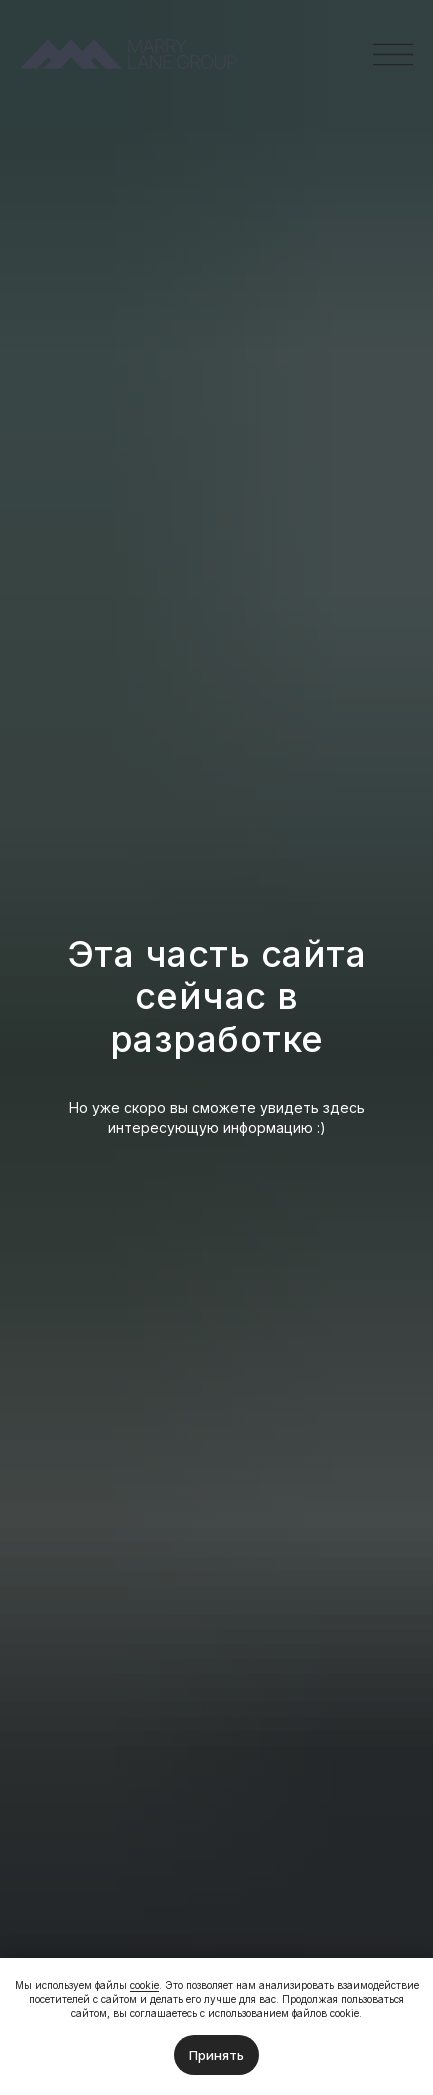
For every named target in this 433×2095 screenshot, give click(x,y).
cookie (144, 1985)
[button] (392, 54)
